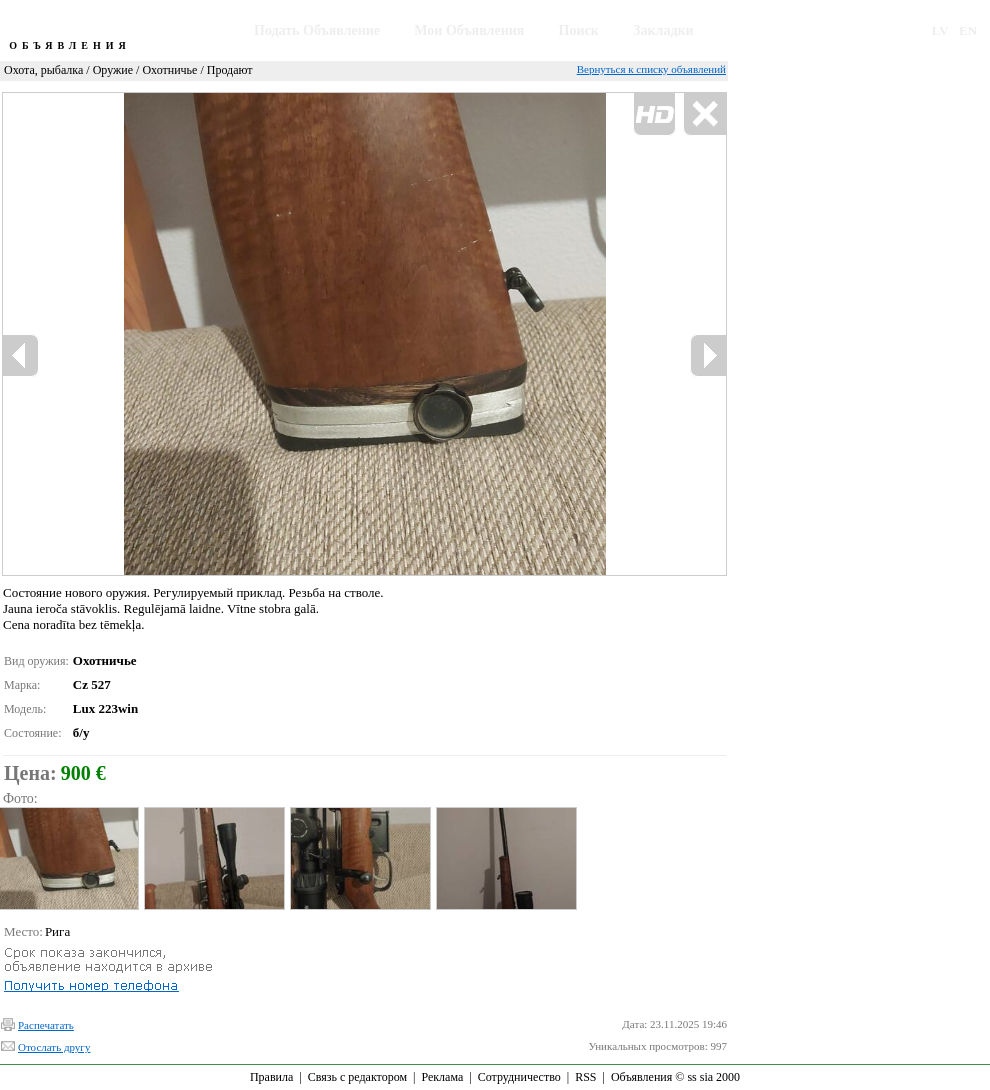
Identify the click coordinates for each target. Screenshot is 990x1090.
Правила (271, 1077)
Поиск (579, 30)
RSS (585, 1077)
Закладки (663, 30)
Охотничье (169, 70)
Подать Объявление (317, 30)
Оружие (113, 70)
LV (940, 30)
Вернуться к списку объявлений (651, 69)
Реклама (442, 1077)
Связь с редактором (357, 1077)
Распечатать (46, 1025)
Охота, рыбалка (43, 70)
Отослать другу (54, 1047)
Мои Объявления (469, 30)
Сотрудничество (519, 1077)
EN (968, 30)
